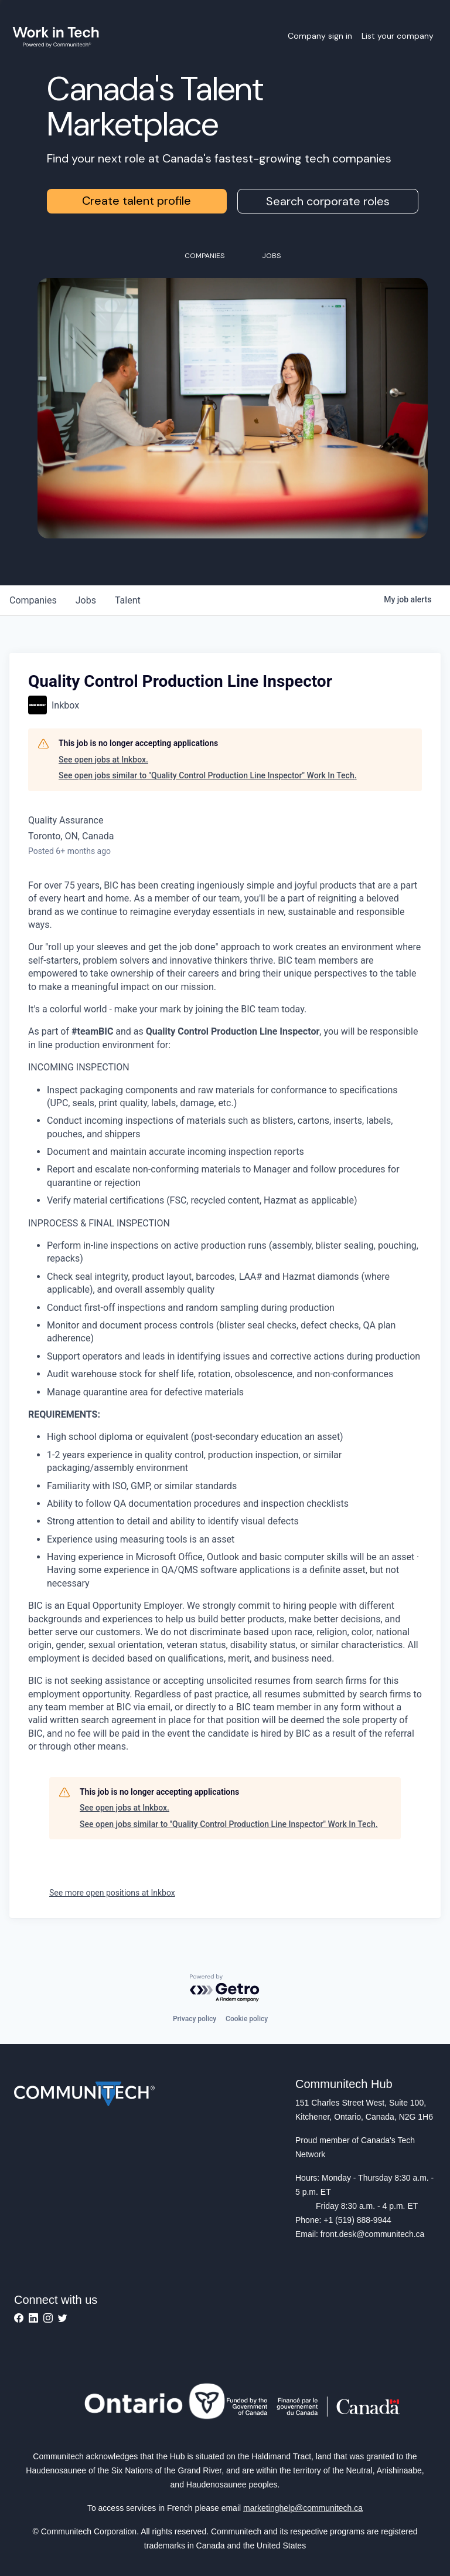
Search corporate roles (328, 201)
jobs (86, 600)
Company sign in (320, 35)
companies (33, 600)
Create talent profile (136, 200)
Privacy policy (194, 2019)
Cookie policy (247, 2019)
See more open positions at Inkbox (112, 1892)
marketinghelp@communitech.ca (303, 2508)
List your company (398, 35)
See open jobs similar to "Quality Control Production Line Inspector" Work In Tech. (208, 775)
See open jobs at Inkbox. (103, 759)
